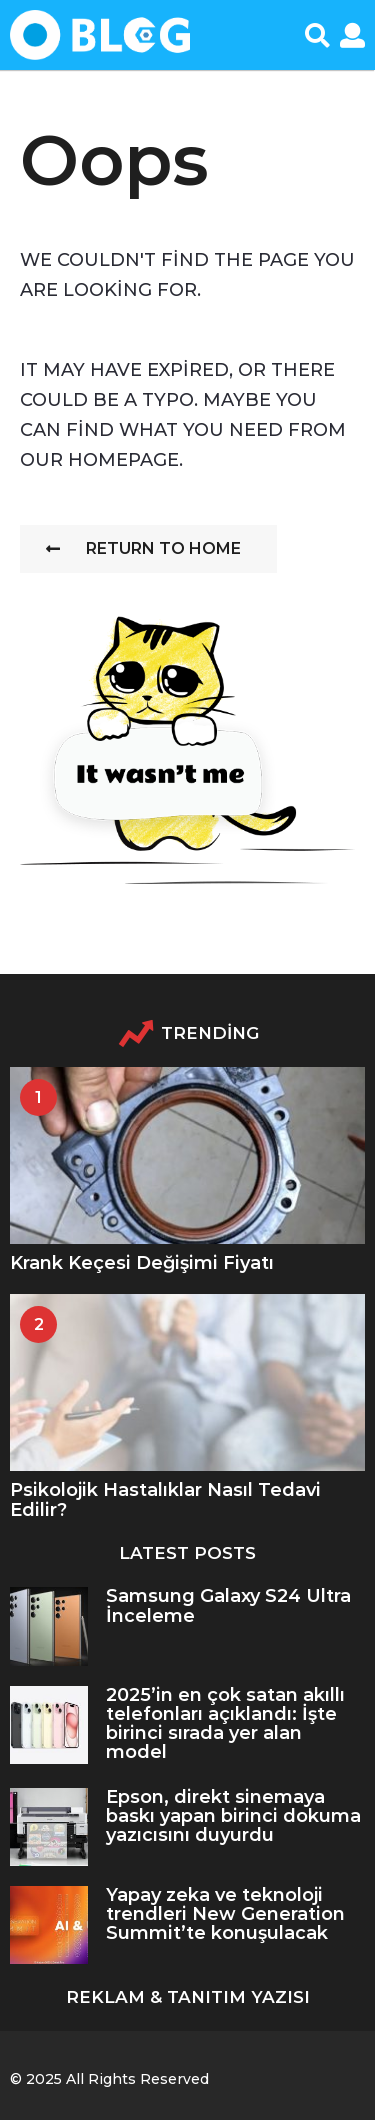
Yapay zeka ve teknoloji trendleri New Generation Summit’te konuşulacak (225, 1914)
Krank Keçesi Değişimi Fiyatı (142, 1263)
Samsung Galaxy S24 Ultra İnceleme (228, 1605)
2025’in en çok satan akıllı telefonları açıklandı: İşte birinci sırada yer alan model (225, 1724)
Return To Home (143, 548)
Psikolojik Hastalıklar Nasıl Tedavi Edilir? (165, 1499)
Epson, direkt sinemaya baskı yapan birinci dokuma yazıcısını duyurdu (233, 1816)
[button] (317, 35)
